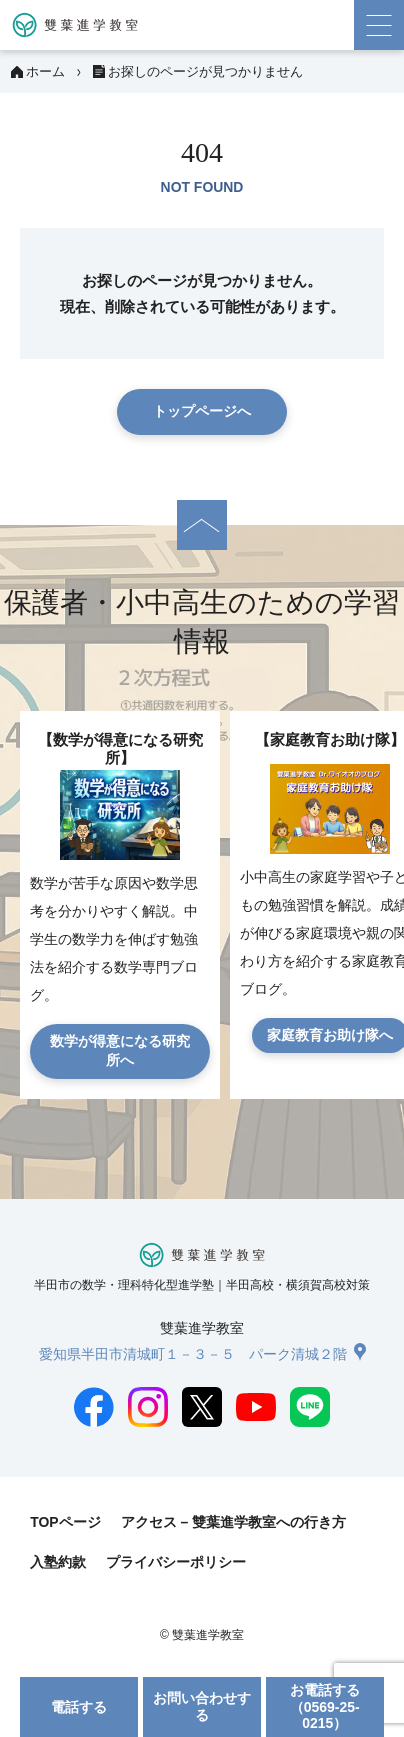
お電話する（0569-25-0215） (325, 1706)
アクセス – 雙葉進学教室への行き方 (234, 1522)
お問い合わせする (202, 1706)
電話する (79, 1707)
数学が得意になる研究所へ (120, 1051)
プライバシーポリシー (176, 1562)
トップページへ (202, 411)
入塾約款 (58, 1562)
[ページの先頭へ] (202, 525)
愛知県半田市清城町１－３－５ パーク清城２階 (193, 1354)
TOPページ (65, 1522)
